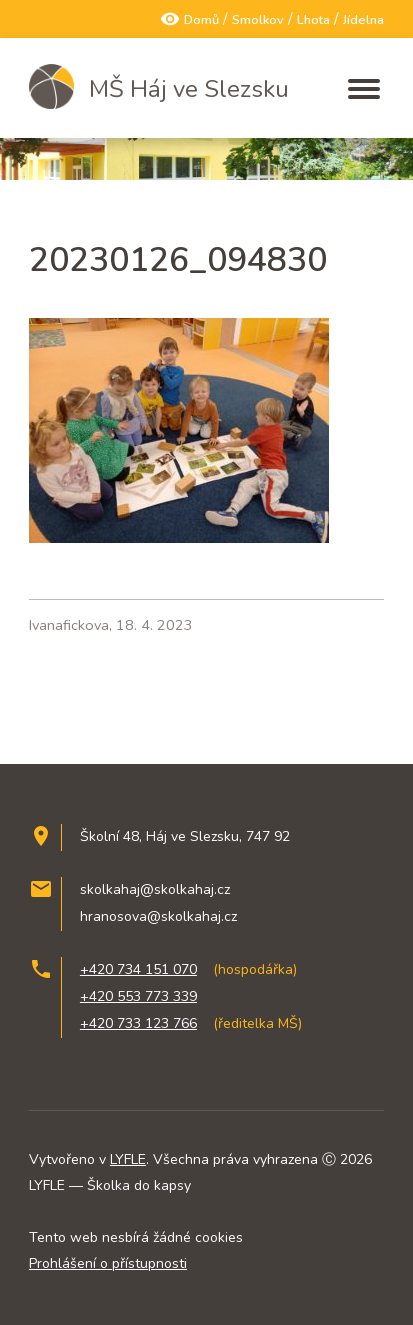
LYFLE (128, 1159)
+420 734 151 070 (138, 969)
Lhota (313, 20)
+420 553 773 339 (138, 996)
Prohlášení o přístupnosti (108, 1263)
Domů (201, 20)
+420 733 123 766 (138, 1023)
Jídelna (363, 20)
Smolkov (258, 20)
